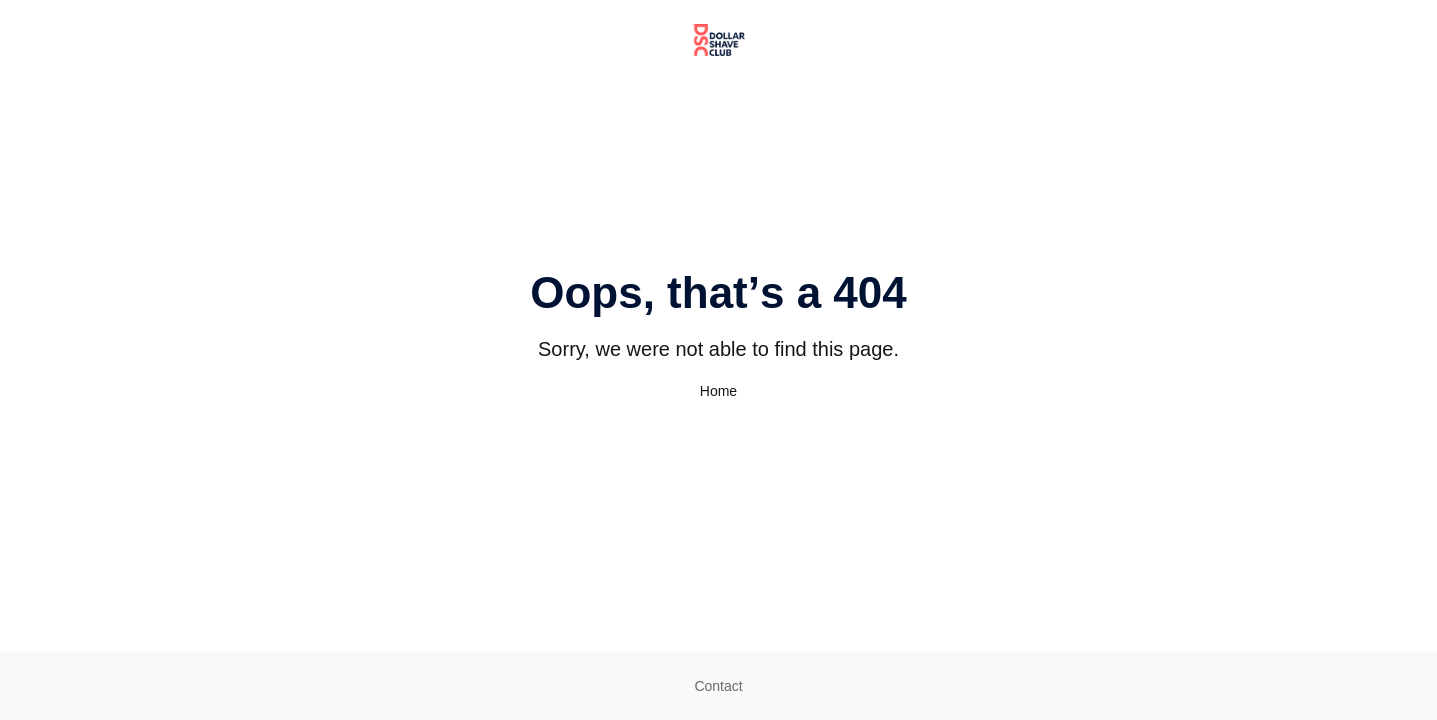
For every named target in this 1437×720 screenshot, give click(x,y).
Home (718, 391)
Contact (718, 686)
